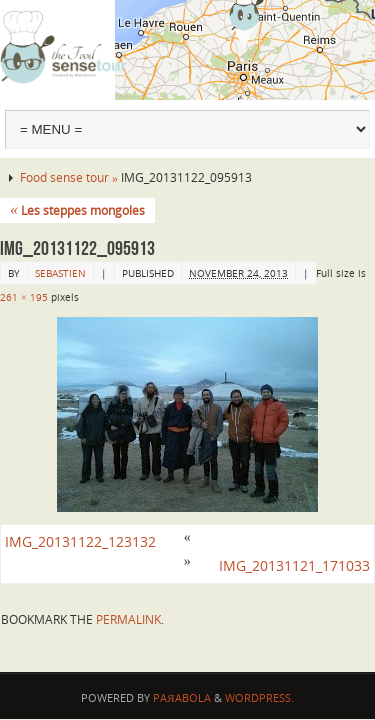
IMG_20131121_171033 (294, 565)
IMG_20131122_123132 (80, 541)
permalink (128, 619)
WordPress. (259, 697)
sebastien (60, 273)
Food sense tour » (70, 177)
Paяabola (181, 697)
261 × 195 (24, 297)
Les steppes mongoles (77, 210)
